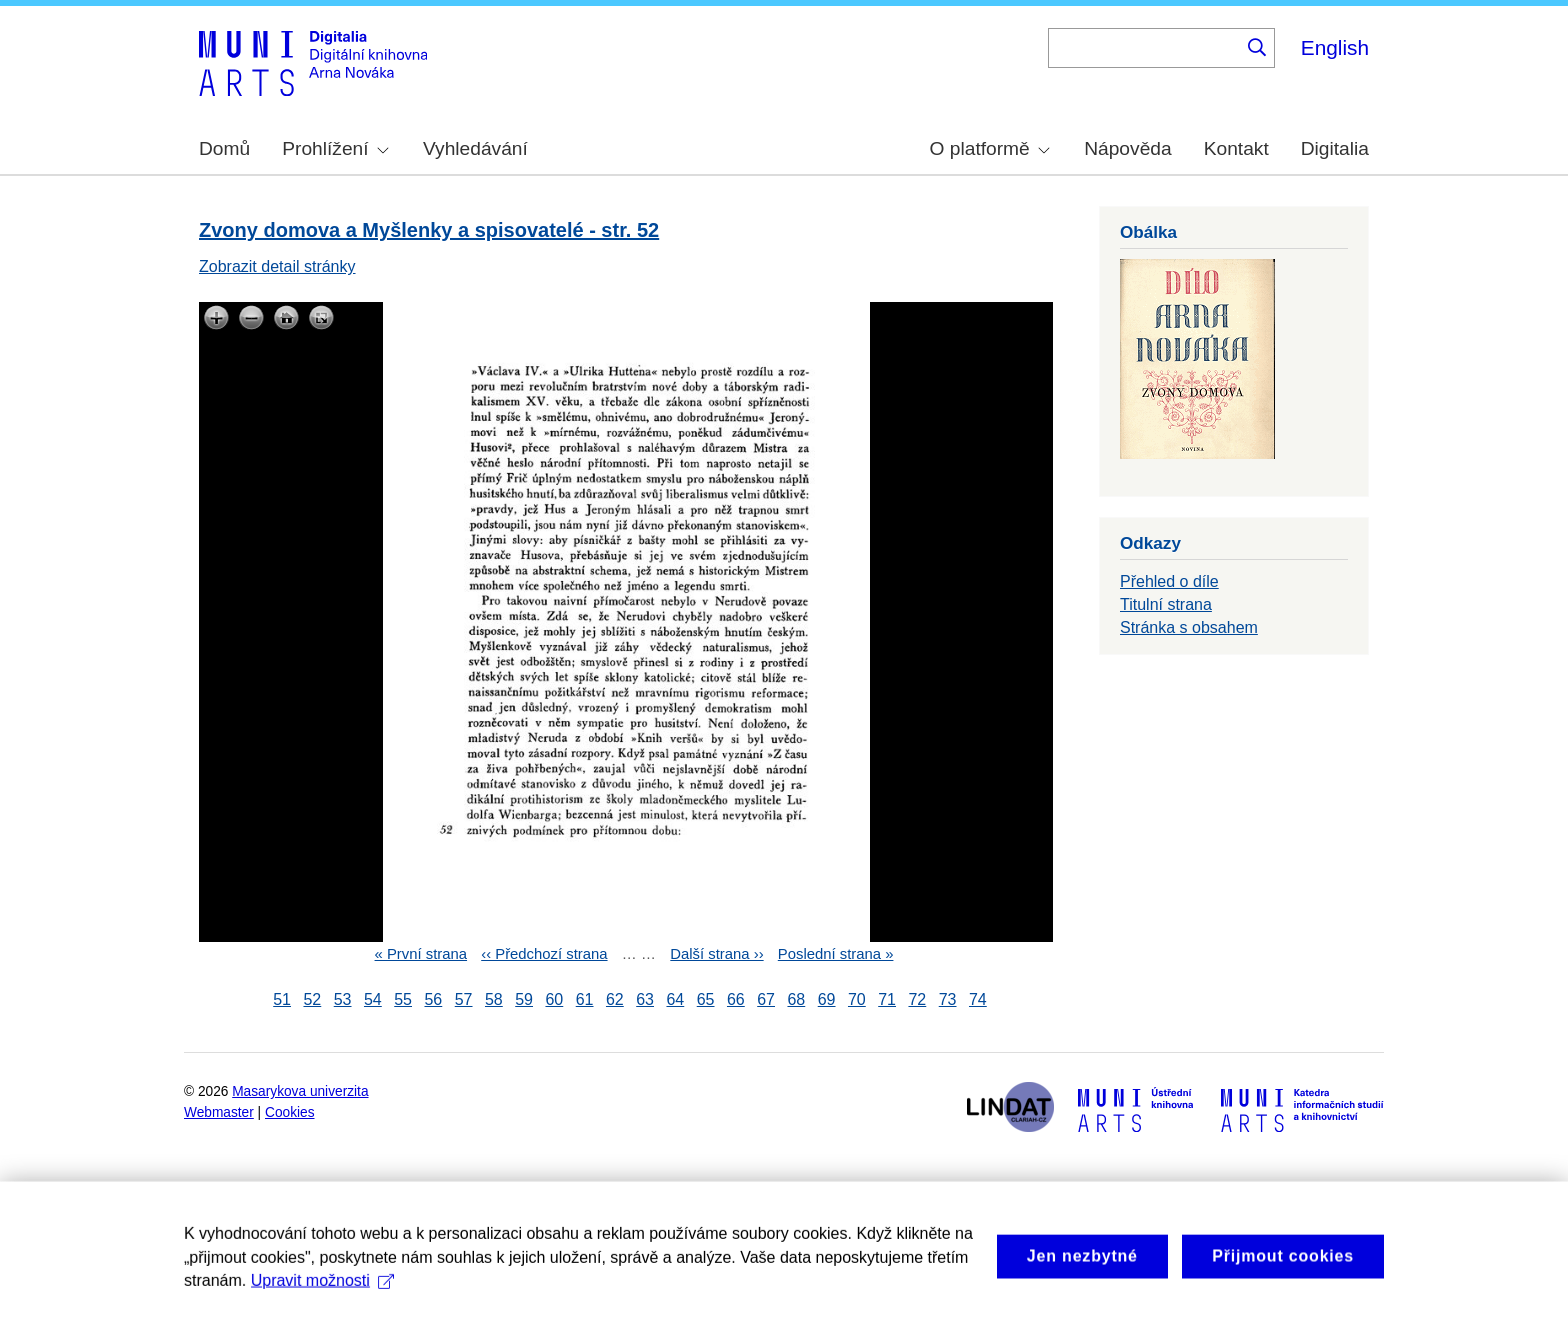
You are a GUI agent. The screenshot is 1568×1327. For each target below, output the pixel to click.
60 (554, 999)
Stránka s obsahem (1189, 627)
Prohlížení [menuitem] (335, 148)
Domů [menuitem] (224, 148)
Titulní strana (1166, 604)
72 (917, 999)
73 (948, 999)
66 (736, 999)
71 (887, 999)
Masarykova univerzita (300, 1091)
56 (433, 999)
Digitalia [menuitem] (1335, 148)
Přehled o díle (1169, 581)
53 (343, 999)
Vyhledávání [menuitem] (475, 148)
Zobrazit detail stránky (277, 266)
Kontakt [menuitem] (1236, 148)
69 (827, 999)
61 (585, 999)
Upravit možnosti (322, 1296)
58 (494, 999)
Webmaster (219, 1112)
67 (766, 999)
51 (282, 999)
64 (675, 999)
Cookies (290, 1112)
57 (464, 999)
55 (403, 999)
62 (615, 999)
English (1335, 47)
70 (857, 999)
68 (796, 999)
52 (312, 999)
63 (645, 999)
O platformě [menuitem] (990, 148)
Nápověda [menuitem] (1127, 148)
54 (373, 999)
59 (524, 999)
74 (978, 999)
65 (706, 999)
